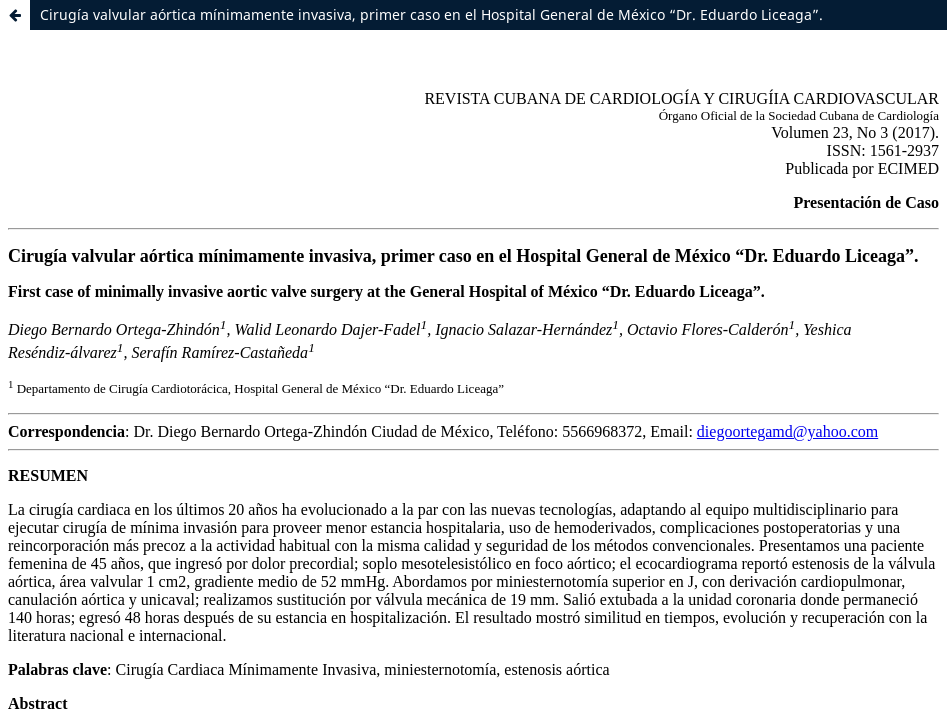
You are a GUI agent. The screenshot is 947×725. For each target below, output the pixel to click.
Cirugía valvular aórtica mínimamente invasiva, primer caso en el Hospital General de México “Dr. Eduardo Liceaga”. (431, 14)
